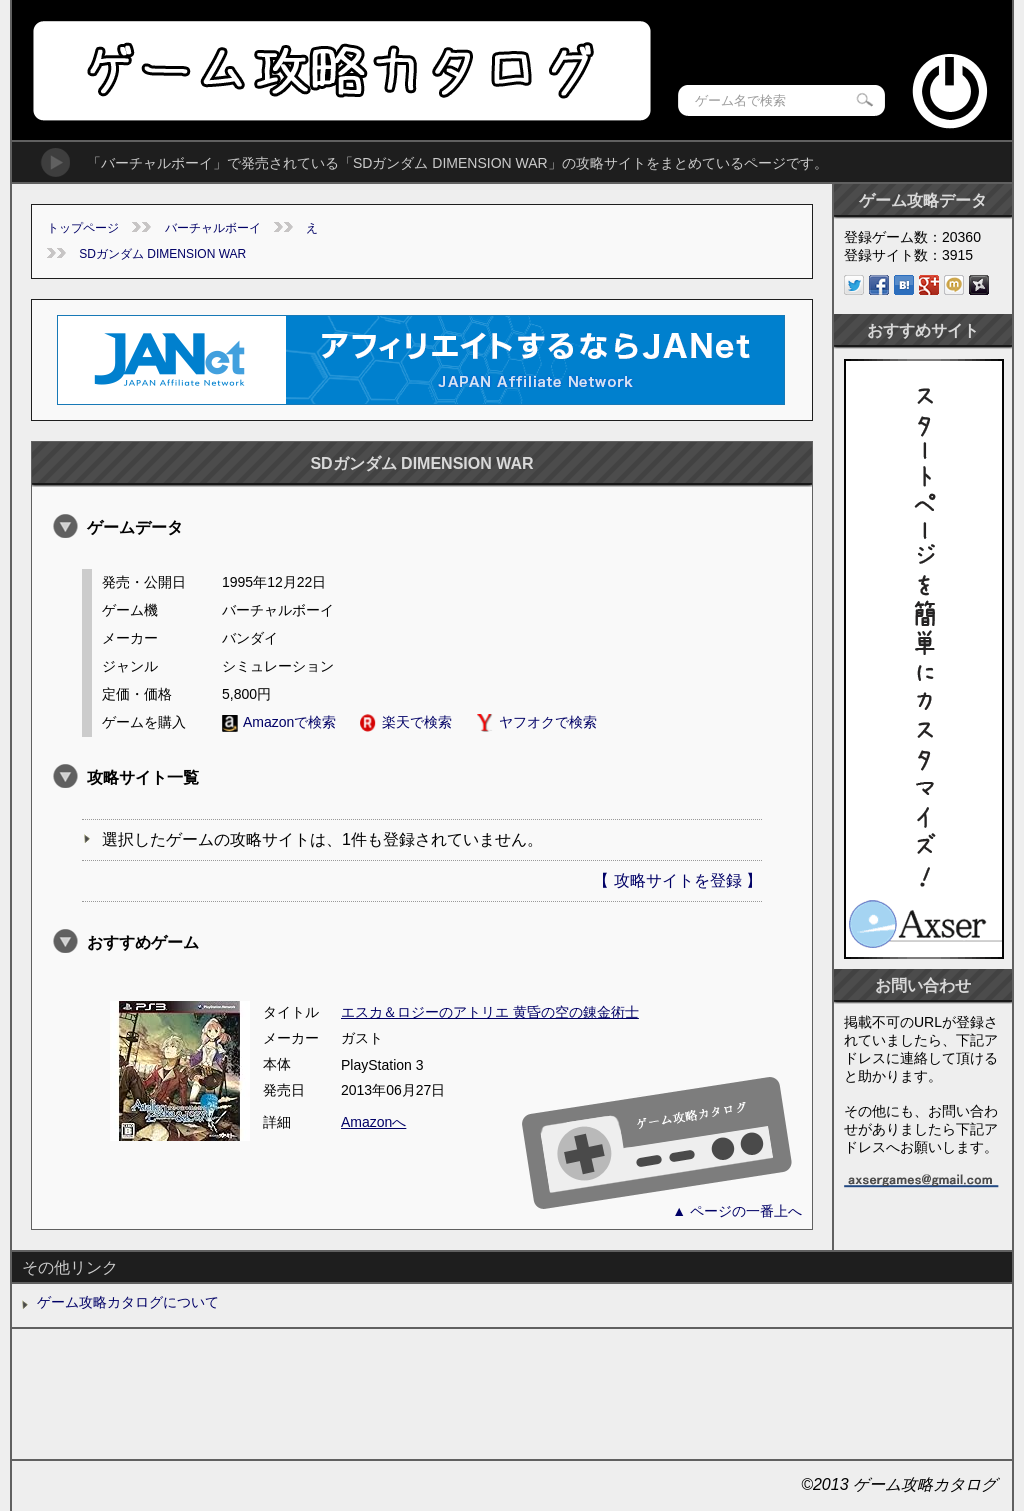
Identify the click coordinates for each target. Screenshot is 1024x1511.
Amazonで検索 (279, 722)
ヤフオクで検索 (536, 722)
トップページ (83, 228)
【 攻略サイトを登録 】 (677, 880)
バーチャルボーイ (213, 228)
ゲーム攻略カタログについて (128, 1302)
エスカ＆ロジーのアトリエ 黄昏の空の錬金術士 (490, 1012)
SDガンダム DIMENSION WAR (162, 254)
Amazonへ (373, 1122)
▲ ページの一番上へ (737, 1211)
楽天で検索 (406, 722)
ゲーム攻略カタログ (340, 70)
